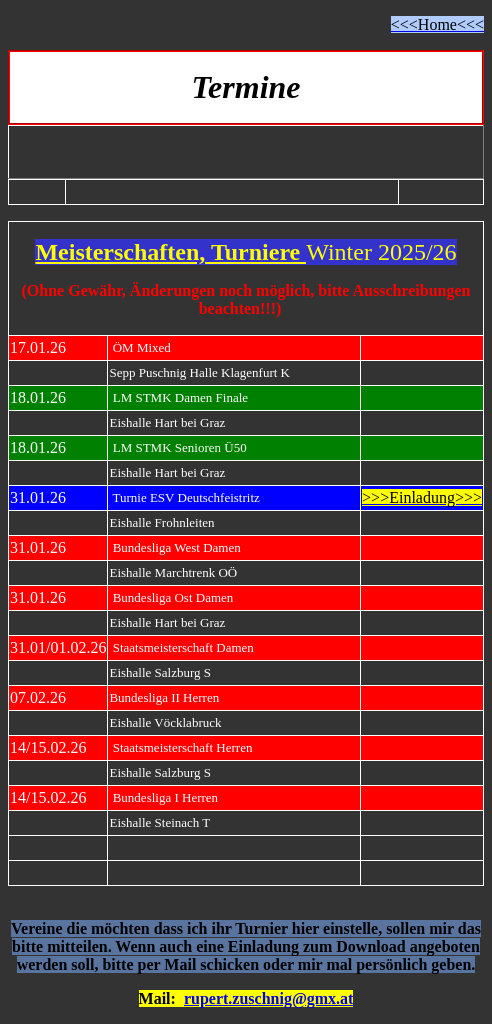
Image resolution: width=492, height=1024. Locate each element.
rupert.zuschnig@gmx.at (269, 998)
